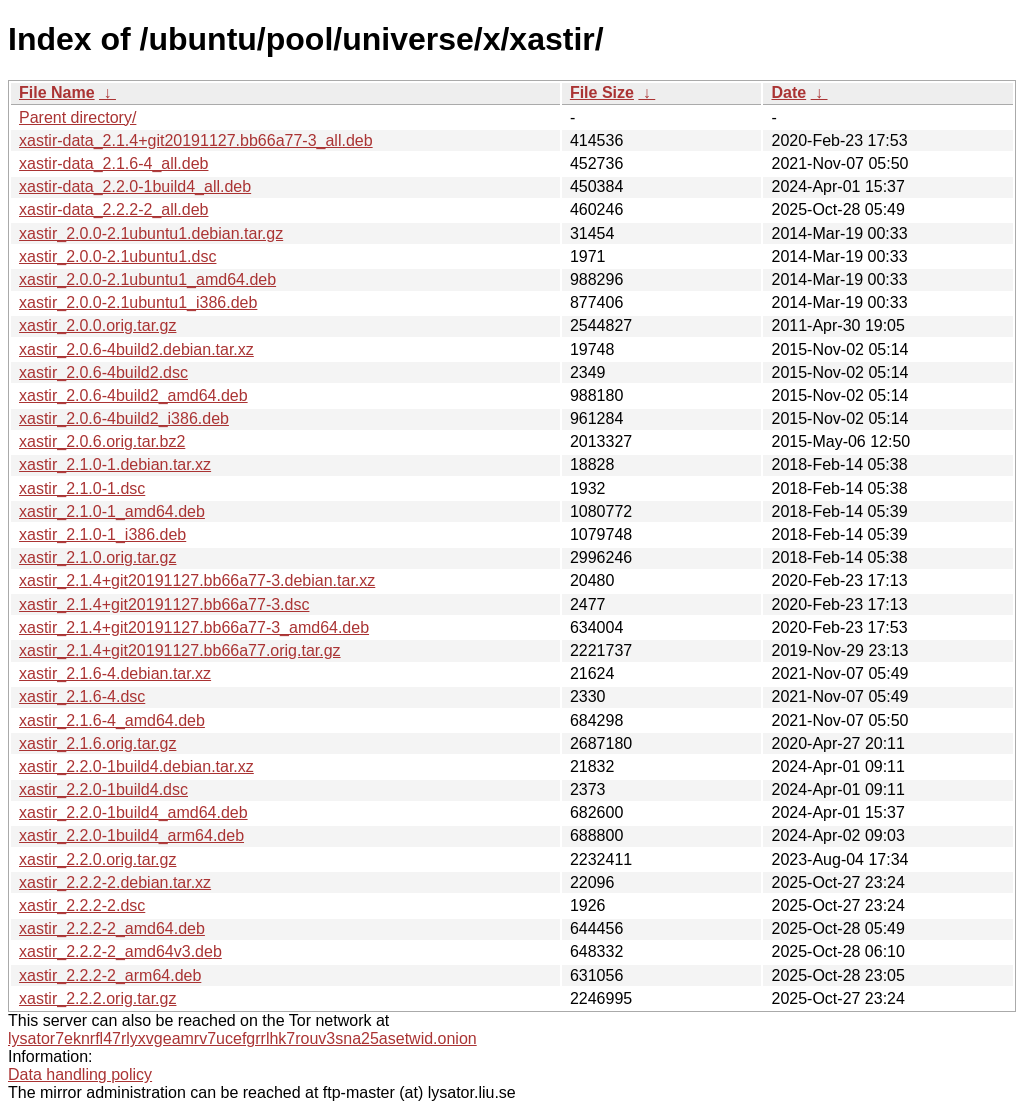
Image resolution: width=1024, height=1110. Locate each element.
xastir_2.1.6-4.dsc (82, 696)
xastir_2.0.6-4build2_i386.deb (124, 418)
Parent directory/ (77, 117)
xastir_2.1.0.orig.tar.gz (97, 557)
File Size (602, 92)
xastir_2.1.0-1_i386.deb (102, 534)
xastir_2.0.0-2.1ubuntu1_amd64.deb (147, 279)
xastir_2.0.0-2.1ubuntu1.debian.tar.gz (151, 233)
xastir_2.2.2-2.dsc (82, 905)
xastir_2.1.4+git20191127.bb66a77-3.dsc (164, 604)
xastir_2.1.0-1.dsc (82, 488)
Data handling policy (80, 1074)
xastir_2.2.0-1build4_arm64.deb (131, 835)
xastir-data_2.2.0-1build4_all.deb (135, 186)
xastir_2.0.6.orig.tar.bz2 (102, 441)
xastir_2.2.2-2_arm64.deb (110, 975)
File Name (57, 92)
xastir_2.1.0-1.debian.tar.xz (115, 464)
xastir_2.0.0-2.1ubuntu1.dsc (117, 256)
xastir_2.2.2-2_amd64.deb (112, 928)
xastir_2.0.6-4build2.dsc (103, 372)
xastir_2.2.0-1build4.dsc (103, 789)
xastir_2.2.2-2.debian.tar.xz (115, 882)
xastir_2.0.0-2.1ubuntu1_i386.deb (138, 302)
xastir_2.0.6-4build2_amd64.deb (133, 395)
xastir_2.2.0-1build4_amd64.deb (133, 812)
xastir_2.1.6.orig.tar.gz (97, 743)
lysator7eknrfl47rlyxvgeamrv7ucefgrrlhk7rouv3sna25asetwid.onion (242, 1038)
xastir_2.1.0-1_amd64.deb (112, 511)
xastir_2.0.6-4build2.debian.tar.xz (136, 349)
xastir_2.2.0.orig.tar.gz (97, 859)
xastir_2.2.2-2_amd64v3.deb (120, 951)
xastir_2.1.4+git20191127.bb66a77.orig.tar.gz (180, 650)
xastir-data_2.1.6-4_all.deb (113, 163)
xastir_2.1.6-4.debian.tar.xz (115, 673)
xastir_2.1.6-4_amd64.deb (112, 720)
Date (788, 92)
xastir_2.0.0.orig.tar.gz (97, 325)
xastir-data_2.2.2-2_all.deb (113, 209)
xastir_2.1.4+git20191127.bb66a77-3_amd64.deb (194, 627)
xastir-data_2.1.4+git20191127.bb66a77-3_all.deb (196, 140)
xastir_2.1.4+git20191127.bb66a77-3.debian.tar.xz (197, 580)
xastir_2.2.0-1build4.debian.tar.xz (136, 766)
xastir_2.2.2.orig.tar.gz (97, 998)
